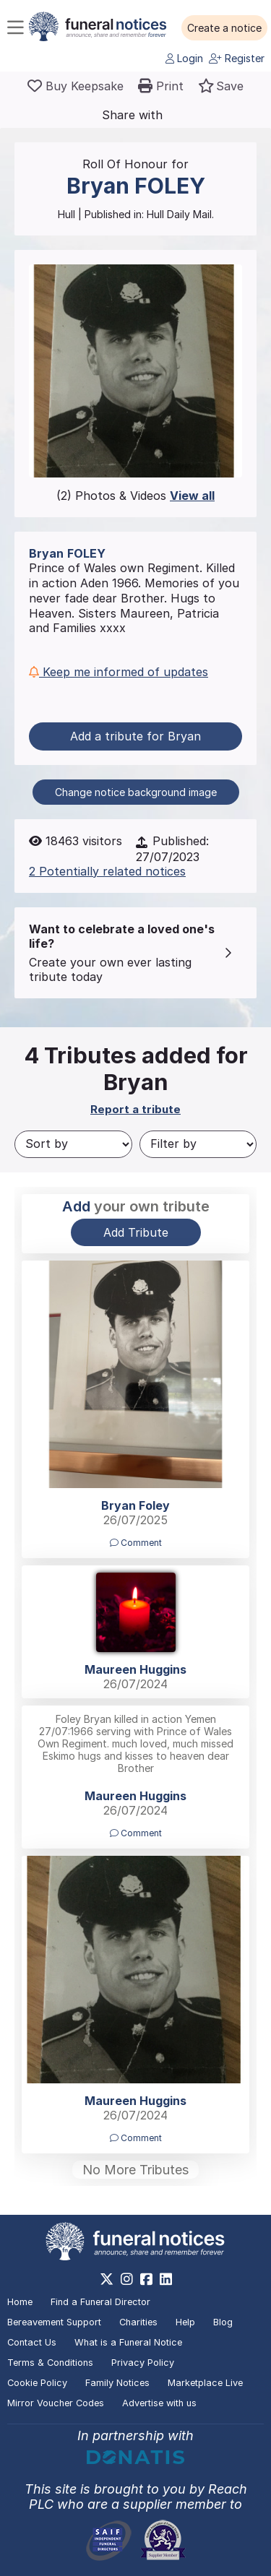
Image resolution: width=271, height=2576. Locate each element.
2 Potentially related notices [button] (107, 871)
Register (236, 58)
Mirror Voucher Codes (55, 2403)
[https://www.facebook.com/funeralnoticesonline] (146, 2279)
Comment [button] (136, 1542)
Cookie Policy (37, 2382)
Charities (138, 2322)
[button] (224, 28)
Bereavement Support (54, 2322)
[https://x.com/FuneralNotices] (106, 2279)
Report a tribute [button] (135, 1109)
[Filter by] (198, 1144)
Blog (223, 2322)
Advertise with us (159, 2403)
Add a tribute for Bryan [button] (135, 736)
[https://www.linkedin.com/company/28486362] (166, 2279)
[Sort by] (73, 1144)
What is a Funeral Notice (128, 2342)
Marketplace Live (205, 2382)
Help (185, 2322)
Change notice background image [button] (136, 792)
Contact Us (31, 2342)
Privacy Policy (142, 2362)
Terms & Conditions (50, 2362)
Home (20, 2301)
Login (184, 58)
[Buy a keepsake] (75, 86)
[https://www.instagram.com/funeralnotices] (127, 2279)
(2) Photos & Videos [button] (135, 495)
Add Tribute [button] (135, 1232)
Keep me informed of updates (118, 672)
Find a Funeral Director (100, 2301)
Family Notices (117, 2382)
